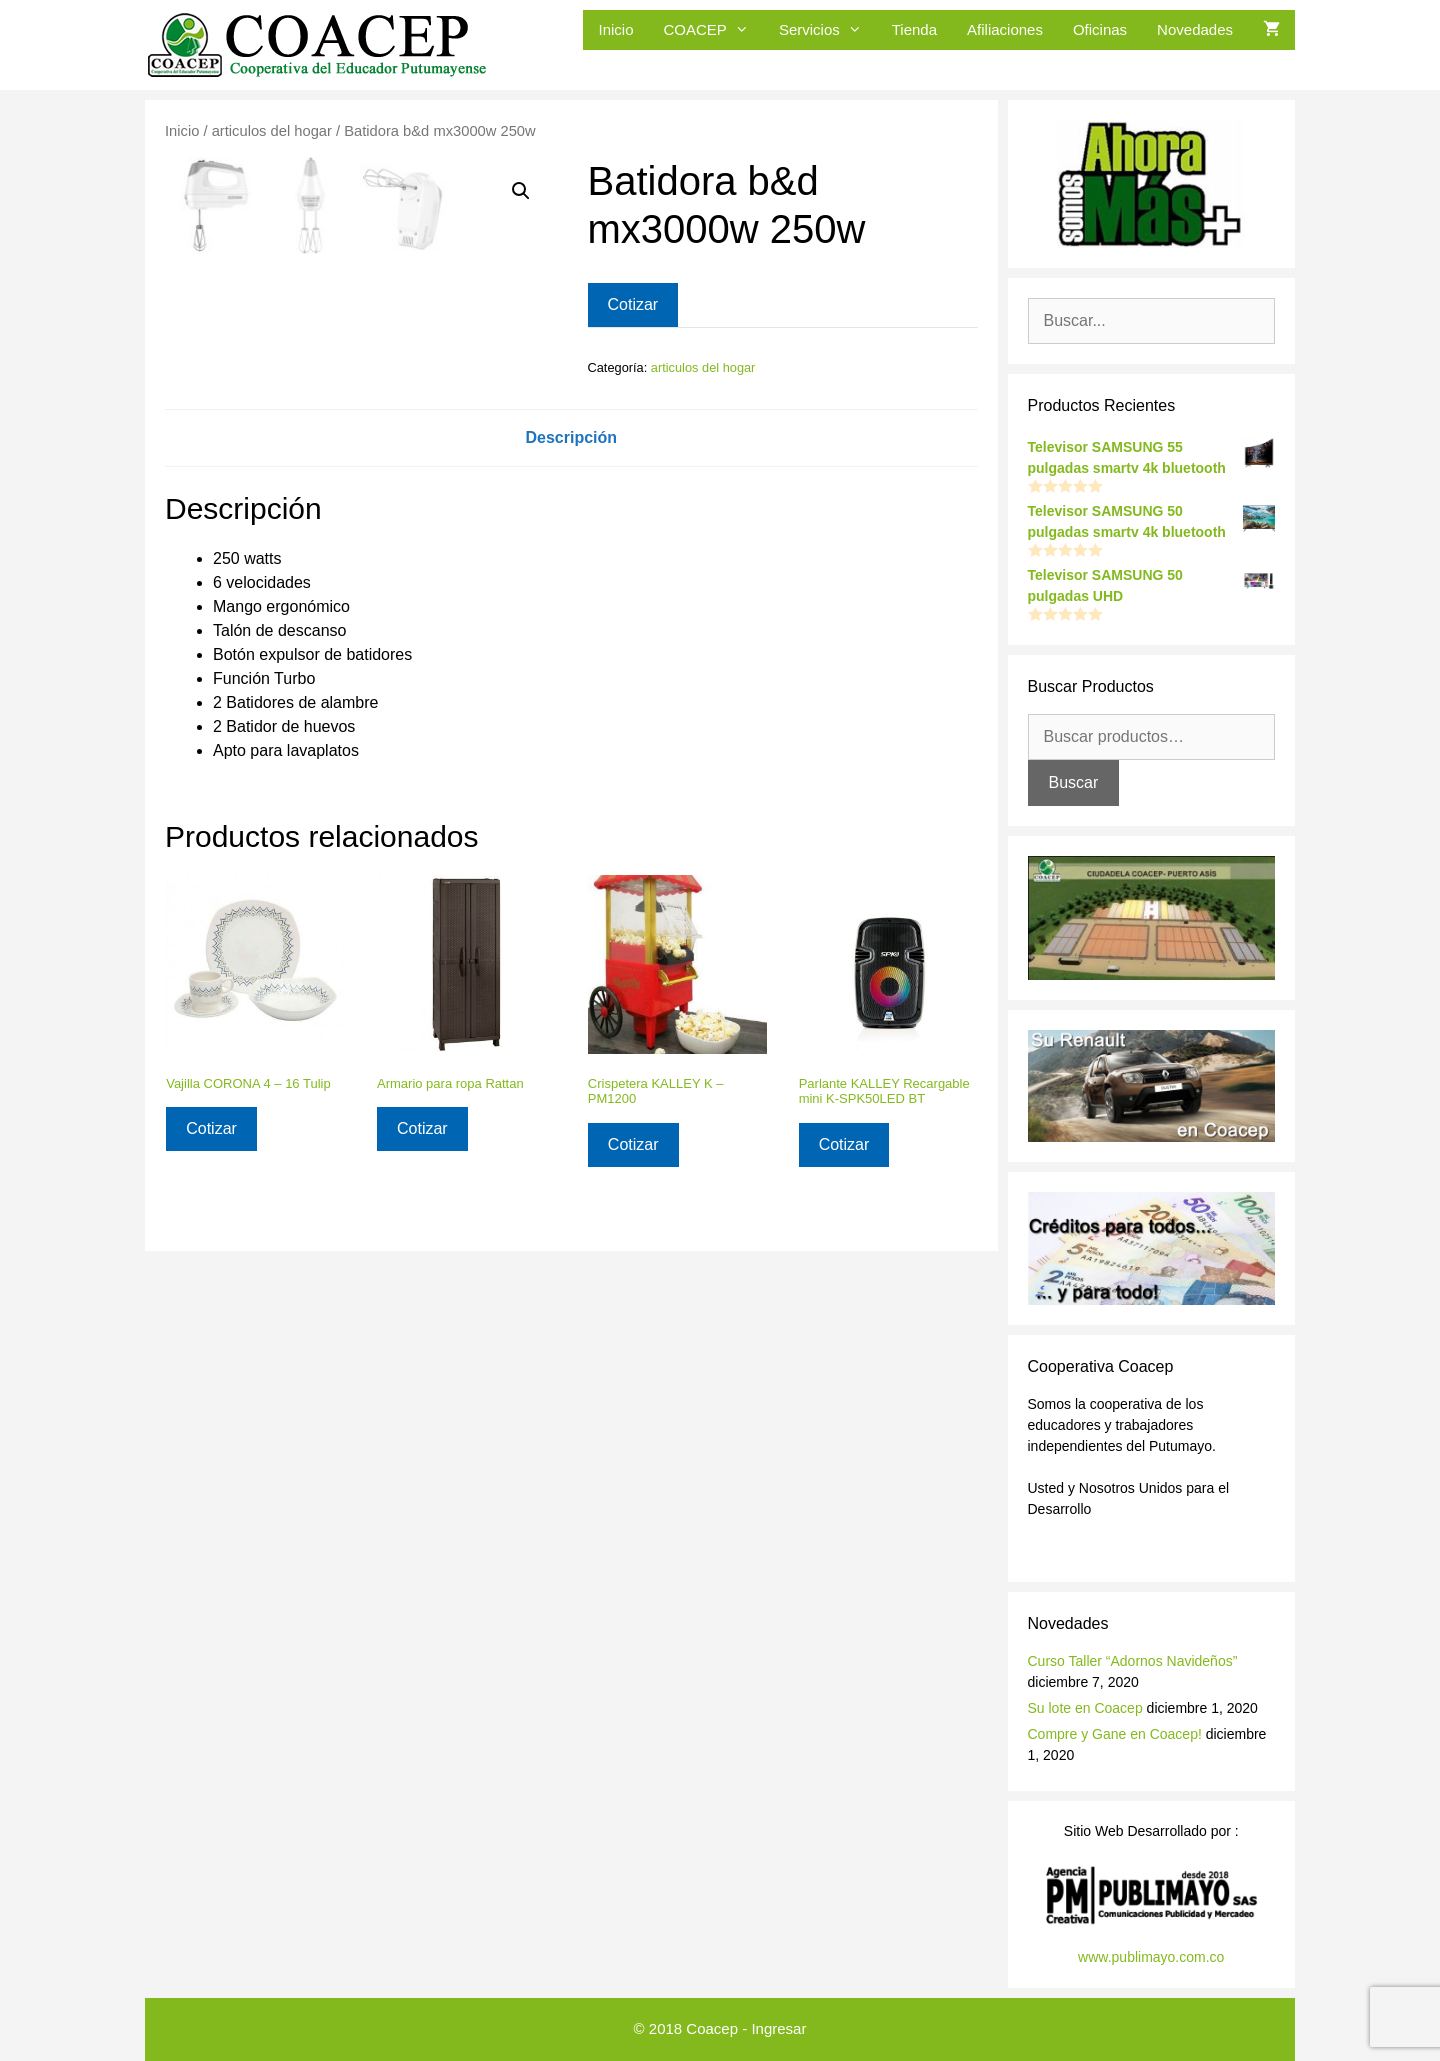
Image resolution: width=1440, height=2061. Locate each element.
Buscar (1074, 782)
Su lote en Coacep (1085, 1708)
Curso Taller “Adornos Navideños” (1133, 1661)
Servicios (828, 30)
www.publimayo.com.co (1151, 1957)
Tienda (914, 29)
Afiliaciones (1005, 29)
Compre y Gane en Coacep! (1115, 1734)
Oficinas (1100, 29)
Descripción (571, 704)
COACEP (714, 30)
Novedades (1195, 29)
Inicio (615, 29)
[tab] (571, 705)
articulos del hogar (272, 131)
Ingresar (778, 2028)
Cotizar (633, 304)
